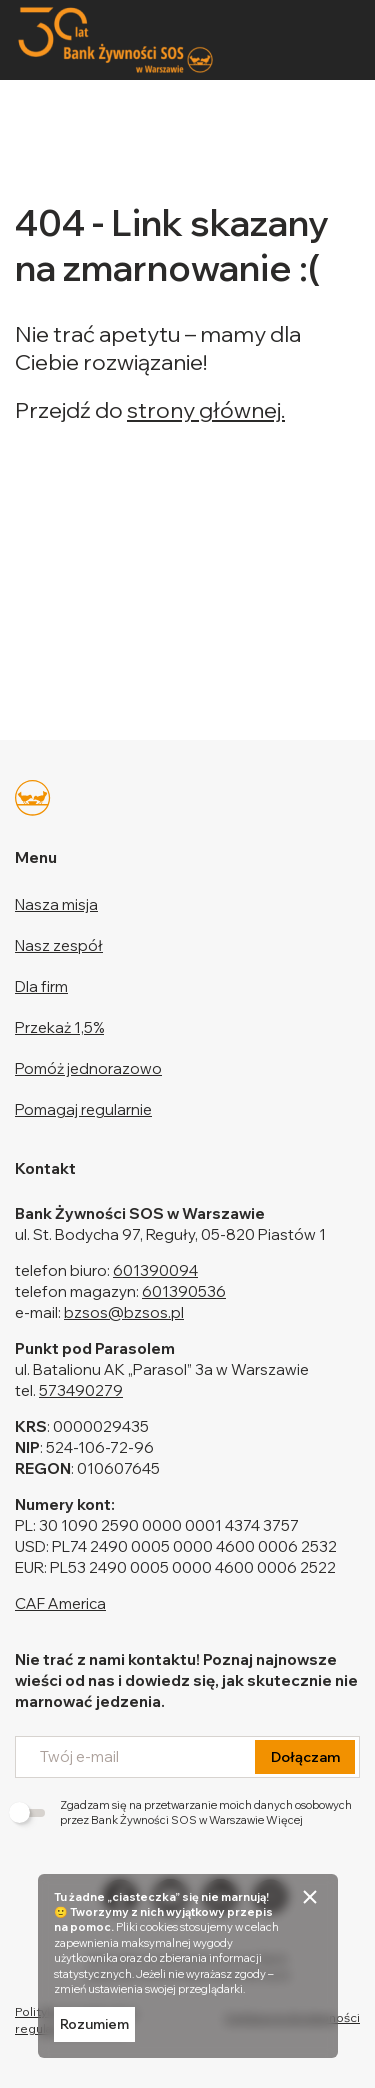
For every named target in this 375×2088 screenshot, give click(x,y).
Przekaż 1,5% (59, 1027)
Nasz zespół (59, 945)
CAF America (60, 1603)
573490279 (81, 1390)
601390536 (184, 1291)
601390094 (155, 1270)
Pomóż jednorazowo (88, 1068)
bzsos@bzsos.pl (124, 1312)
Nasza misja (56, 904)
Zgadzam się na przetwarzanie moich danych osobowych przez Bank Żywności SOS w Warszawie (183, 1812)
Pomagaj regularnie (83, 1109)
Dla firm (41, 986)
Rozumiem (94, 2024)
